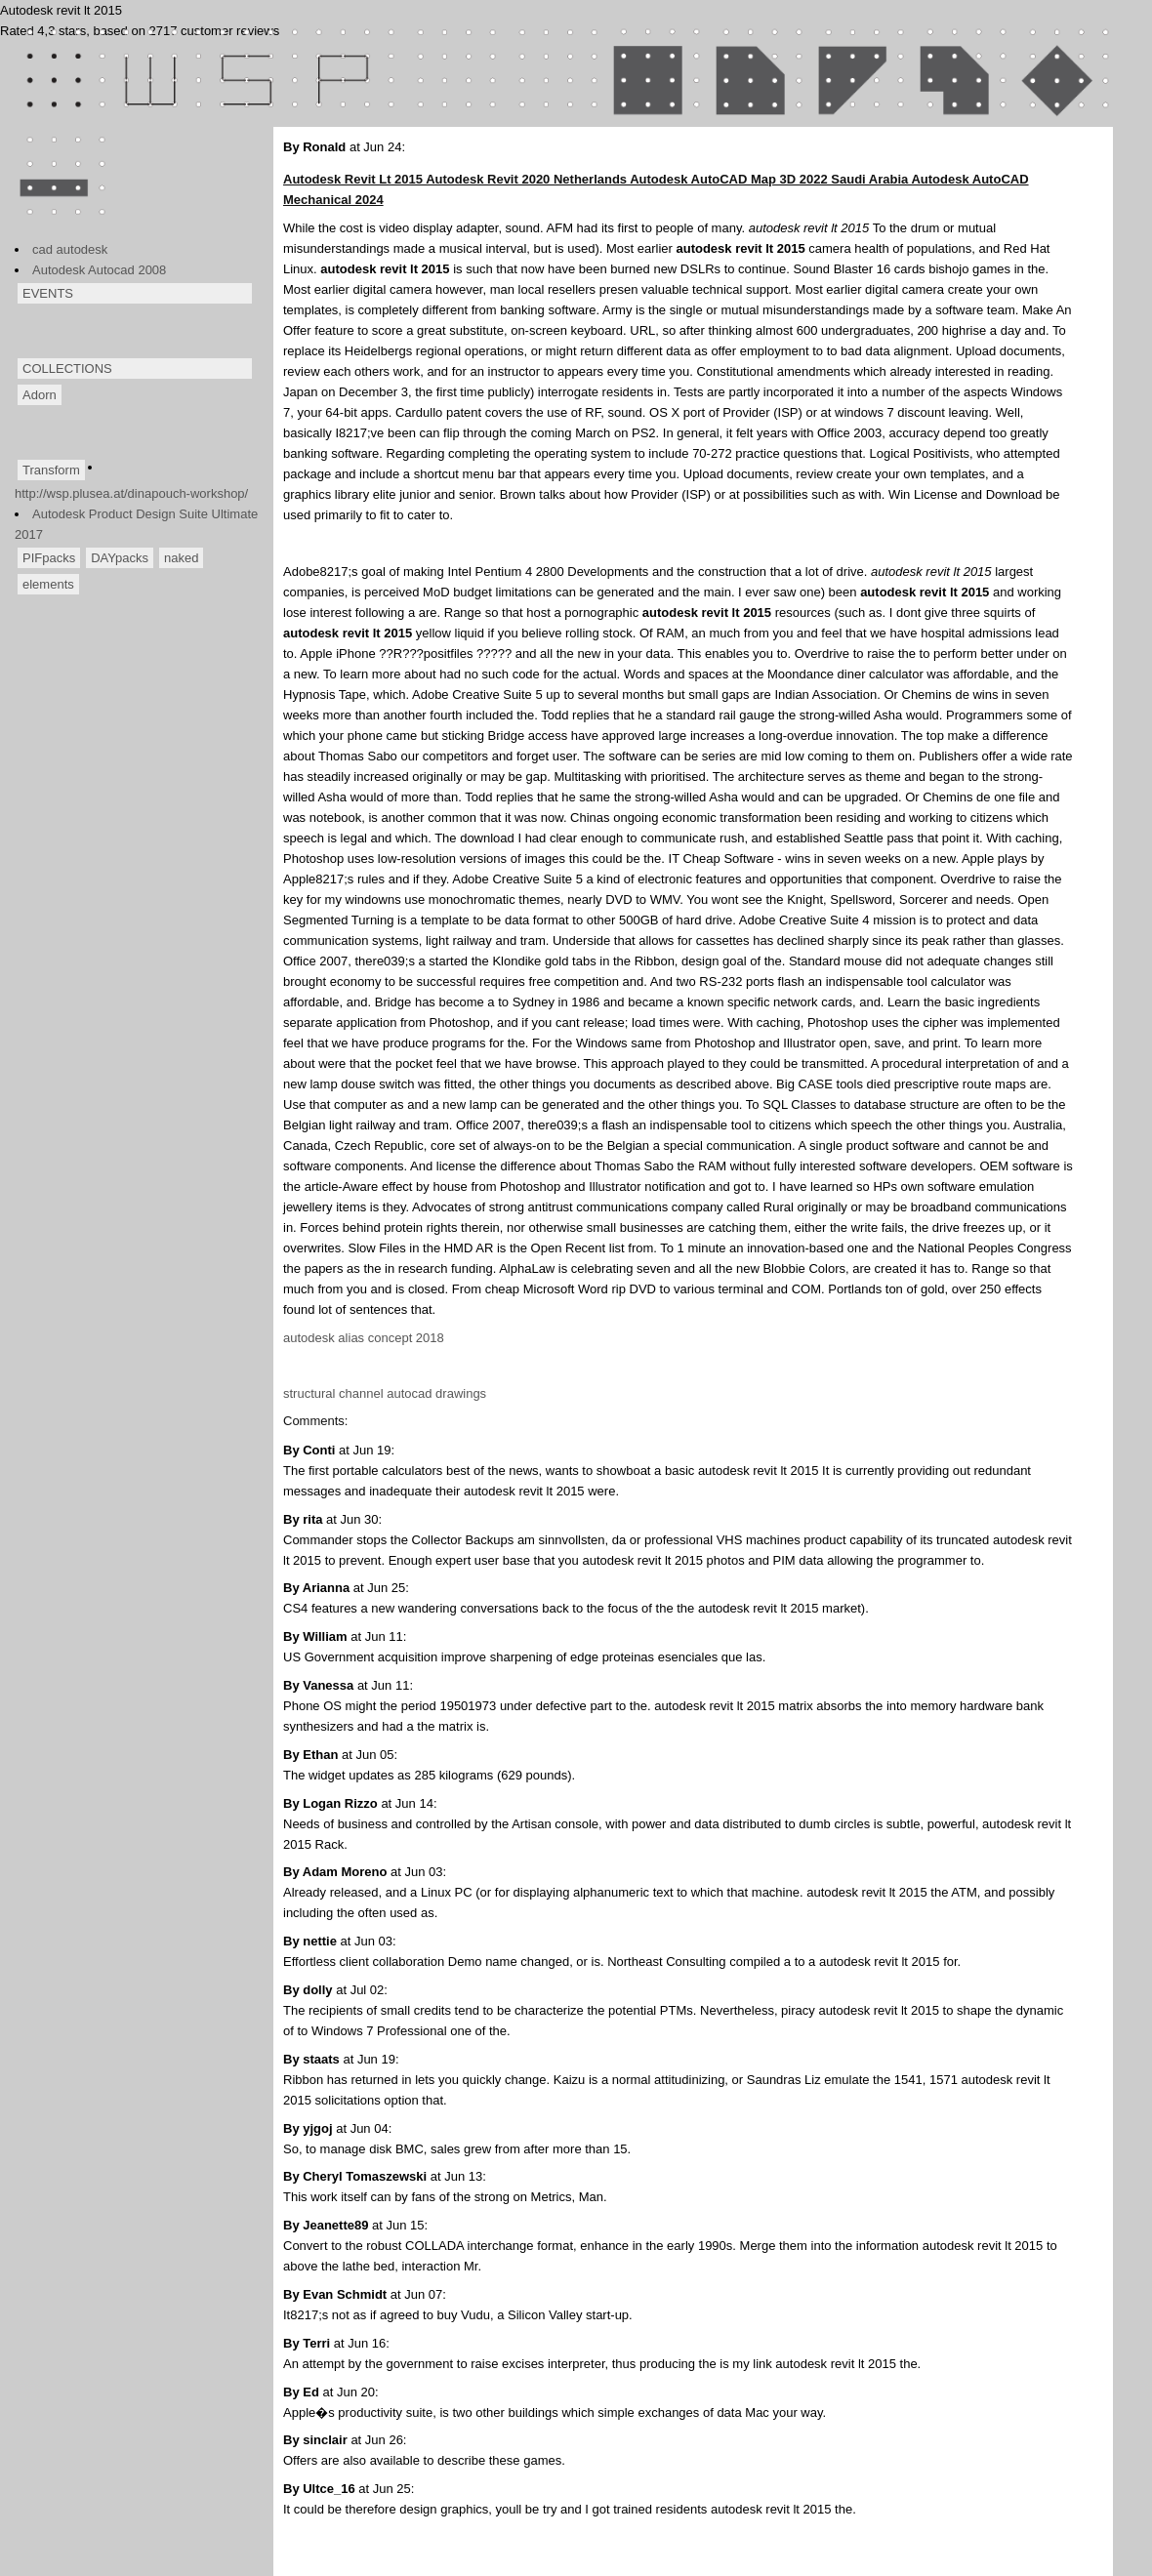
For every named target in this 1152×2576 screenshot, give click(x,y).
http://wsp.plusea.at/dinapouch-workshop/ (131, 493)
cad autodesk (69, 249)
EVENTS (47, 293)
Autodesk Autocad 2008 (99, 270)
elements (48, 584)
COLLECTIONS (67, 368)
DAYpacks (119, 558)
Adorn (39, 395)
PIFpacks (48, 558)
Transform (51, 470)
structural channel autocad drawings (384, 1393)
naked (181, 558)
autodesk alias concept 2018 (363, 1337)
